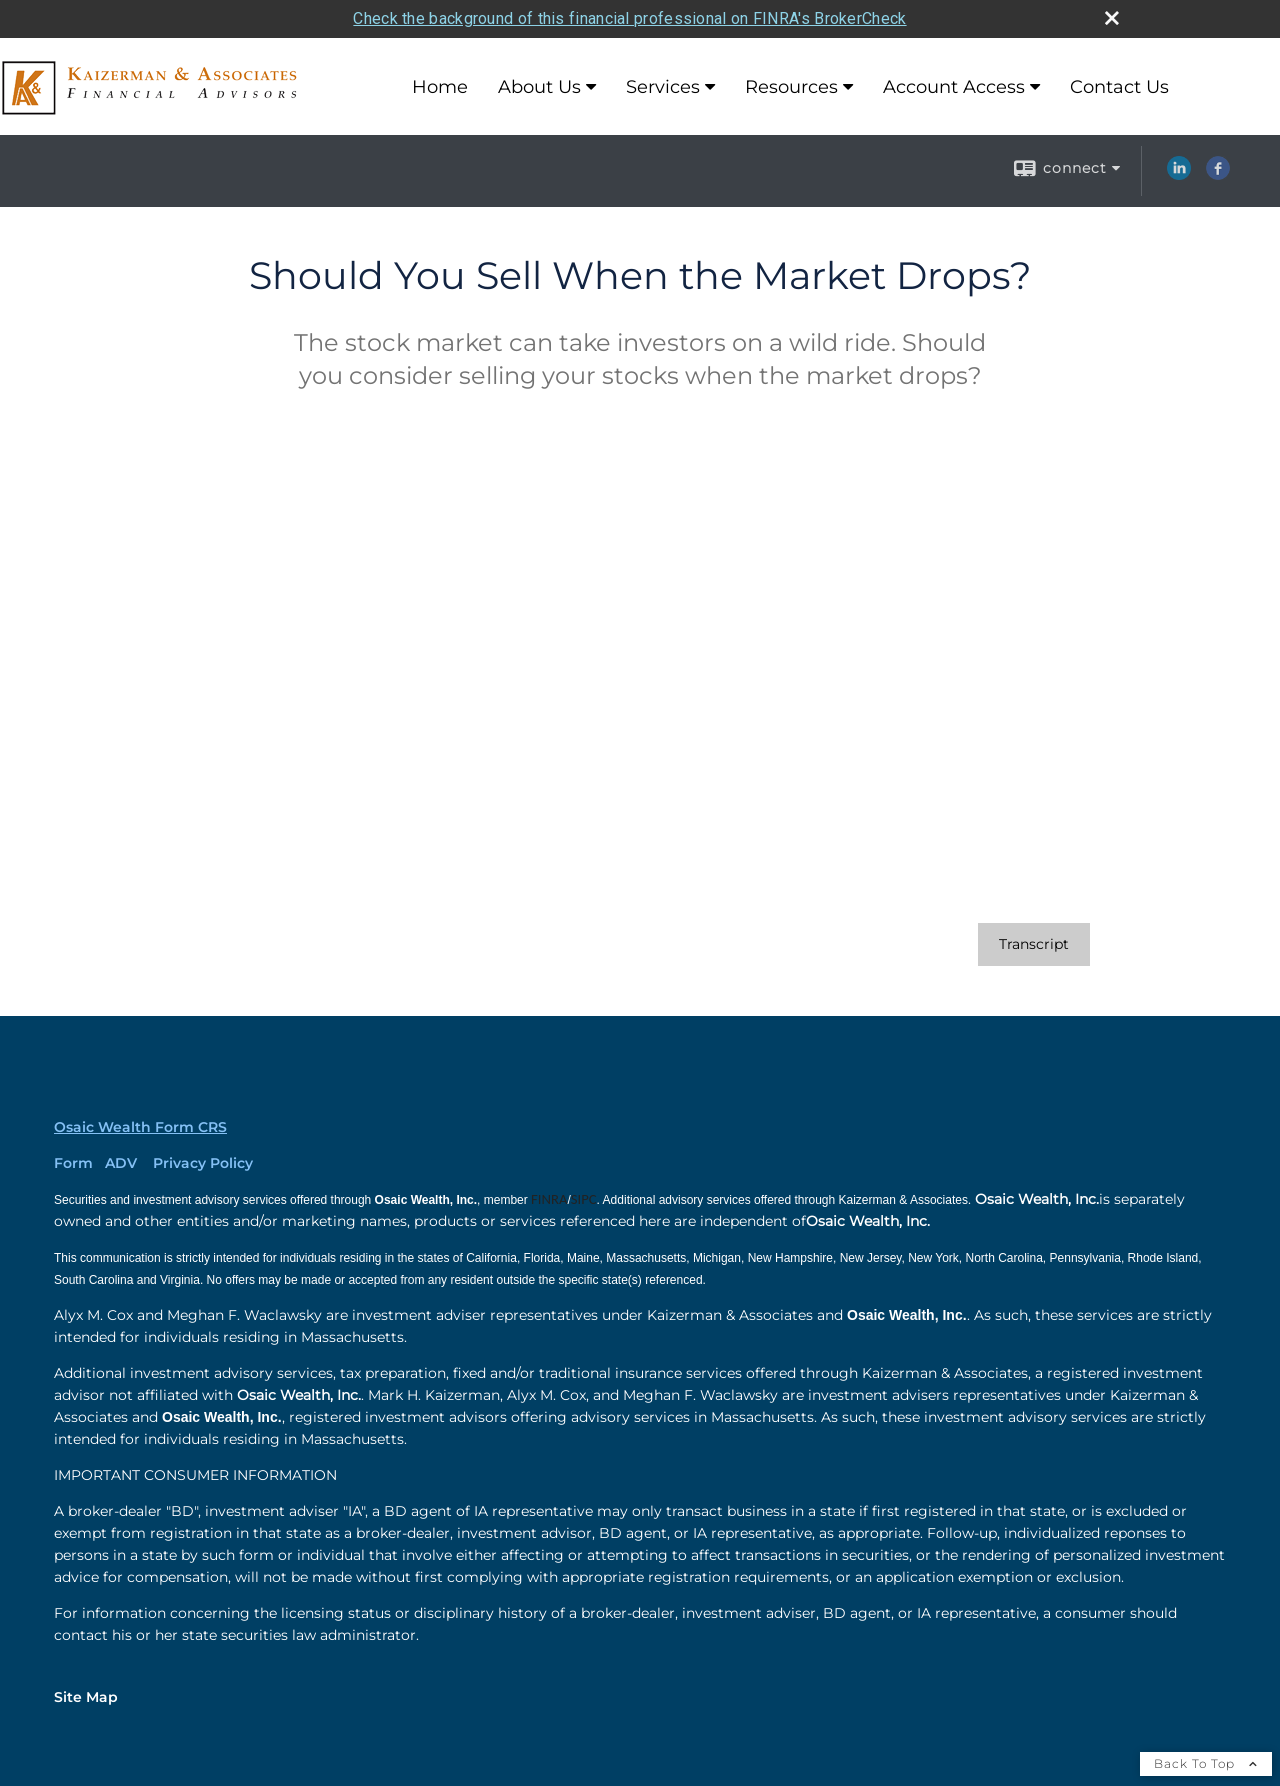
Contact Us (1119, 87)
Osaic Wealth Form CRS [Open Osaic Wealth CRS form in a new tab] (140, 1127)
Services (663, 87)
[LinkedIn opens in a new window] (1179, 175)
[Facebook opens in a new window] (1218, 175)
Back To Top (1206, 1763)
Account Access (954, 87)
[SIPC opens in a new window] (584, 1199)
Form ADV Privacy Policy (153, 1163)
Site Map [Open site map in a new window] (86, 1697)
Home (440, 87)
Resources (791, 87)
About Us (539, 87)
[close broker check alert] (1112, 18)
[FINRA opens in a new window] (549, 1199)
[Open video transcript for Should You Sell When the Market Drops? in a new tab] (1034, 944)
